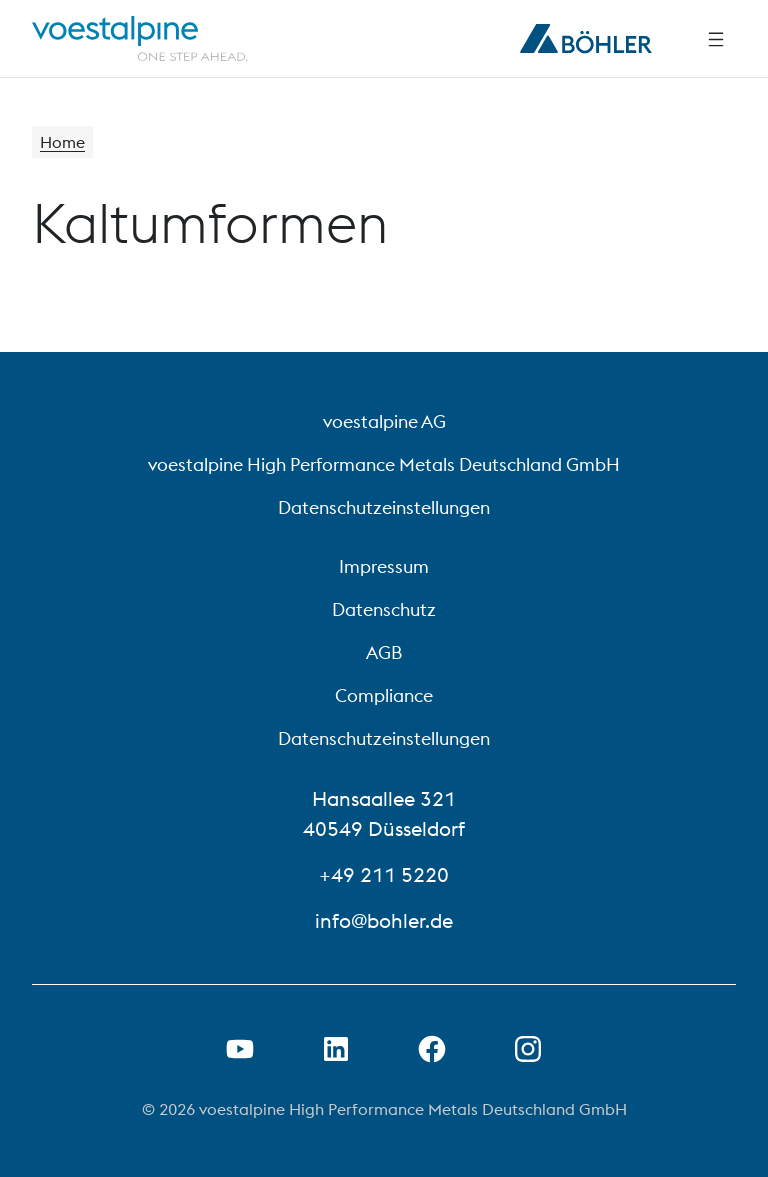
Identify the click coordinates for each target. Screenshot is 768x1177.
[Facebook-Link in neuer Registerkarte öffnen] (432, 1049)
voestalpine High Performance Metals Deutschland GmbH (384, 464)
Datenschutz (384, 609)
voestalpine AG (384, 421)
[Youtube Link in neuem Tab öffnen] (240, 1049)
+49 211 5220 (384, 874)
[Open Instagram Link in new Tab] (528, 1049)
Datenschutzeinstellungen (384, 507)
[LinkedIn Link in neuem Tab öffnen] (336, 1049)
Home (62, 142)
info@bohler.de (384, 920)
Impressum (384, 566)
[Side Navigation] (716, 39)
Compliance (384, 695)
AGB (384, 652)
